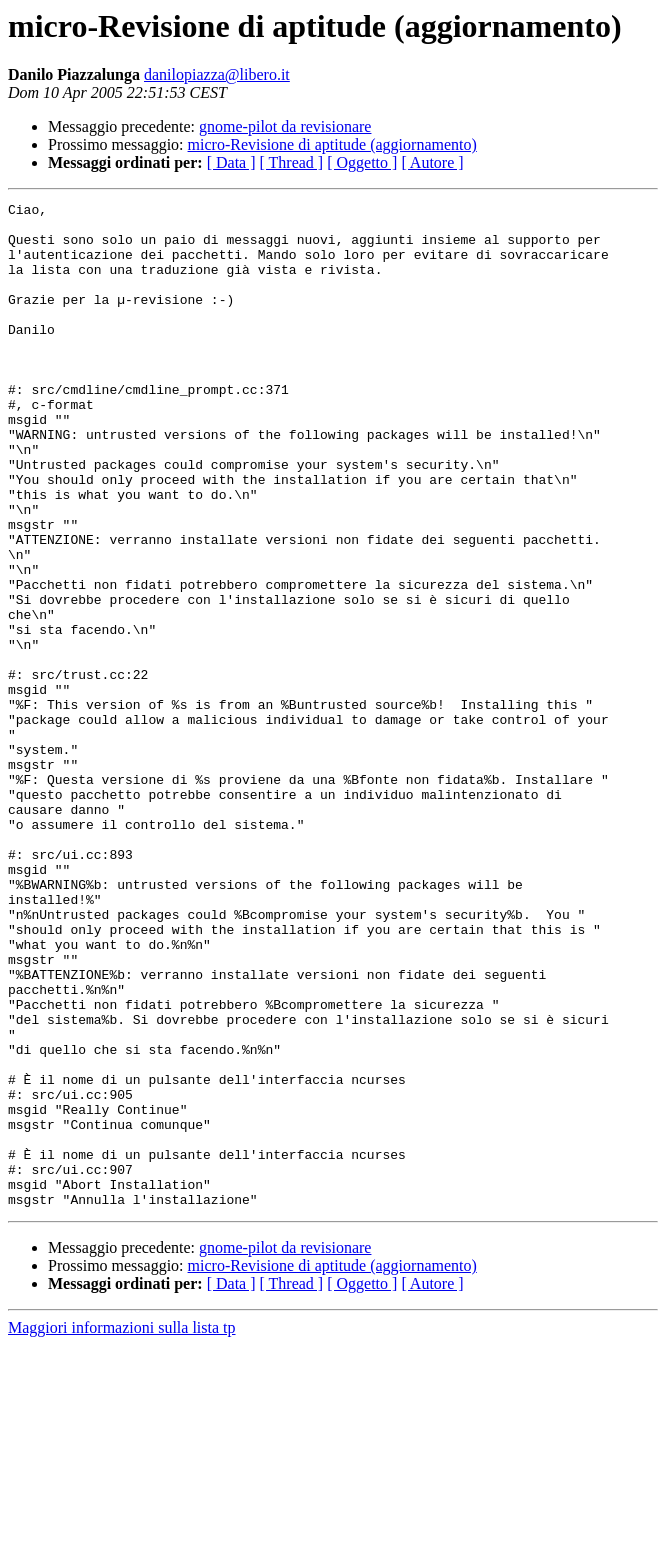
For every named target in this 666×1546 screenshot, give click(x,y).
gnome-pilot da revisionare (285, 126)
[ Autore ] (432, 162)
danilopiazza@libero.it (217, 74)
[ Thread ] (292, 162)
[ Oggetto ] (362, 162)
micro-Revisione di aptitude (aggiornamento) (332, 144)
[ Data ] (231, 162)
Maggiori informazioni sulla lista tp (122, 1528)
